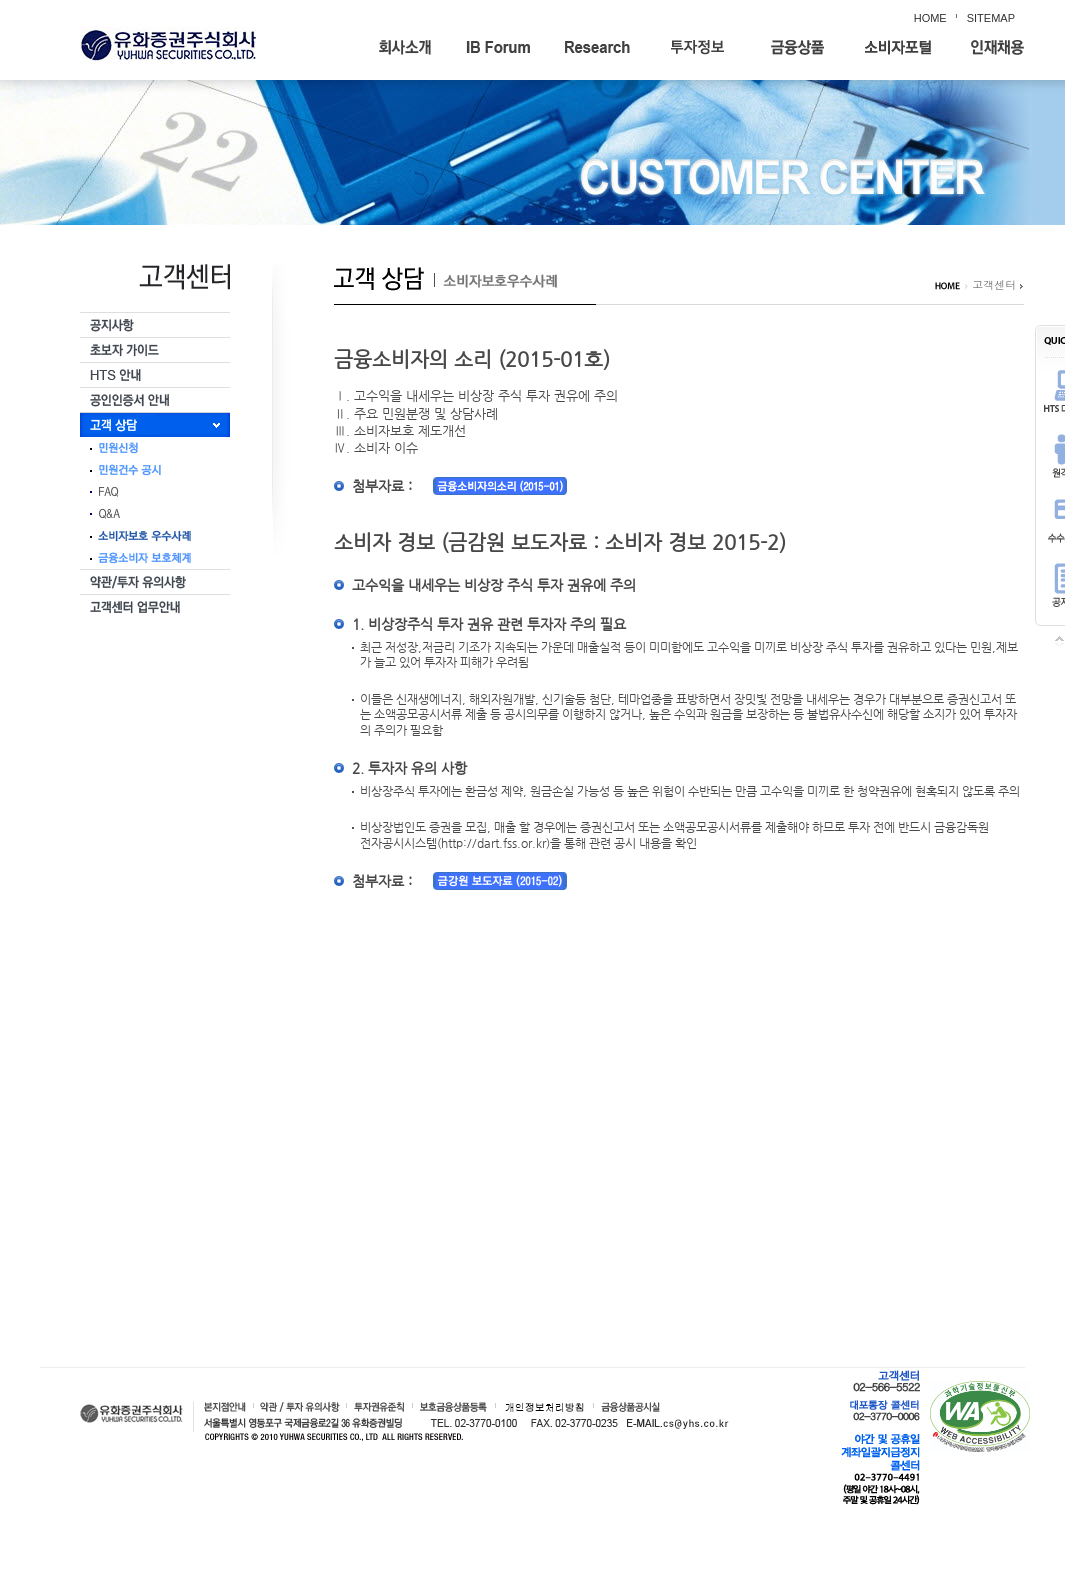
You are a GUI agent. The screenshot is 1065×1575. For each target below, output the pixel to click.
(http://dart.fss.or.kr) (493, 843)
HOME (930, 18)
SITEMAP (991, 18)
